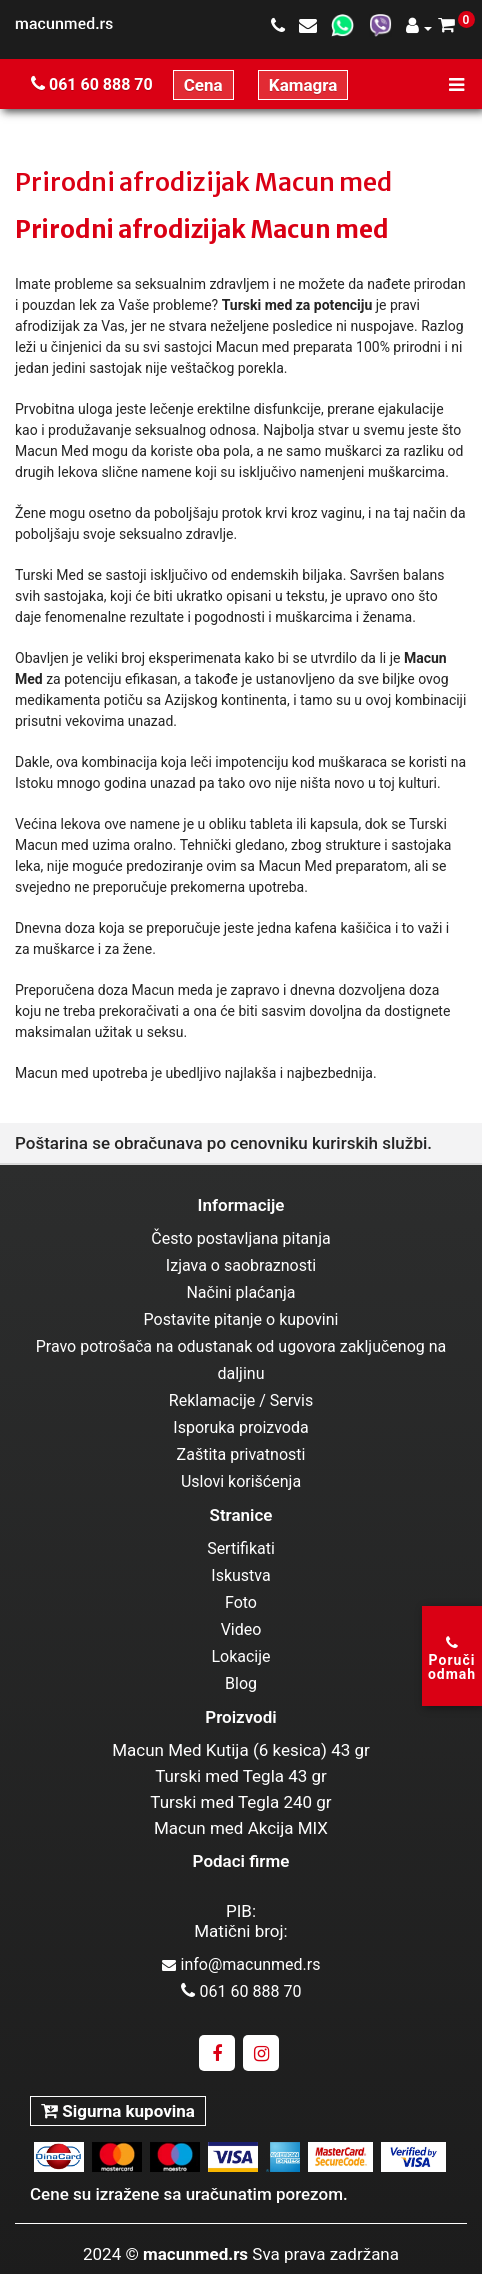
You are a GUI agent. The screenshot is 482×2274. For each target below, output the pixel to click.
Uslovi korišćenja (241, 1481)
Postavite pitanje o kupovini (241, 1319)
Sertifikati (241, 1548)
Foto (241, 1602)
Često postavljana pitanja (240, 1238)
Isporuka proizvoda (240, 1427)
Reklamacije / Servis (241, 1400)
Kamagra (303, 85)
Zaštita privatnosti (241, 1454)
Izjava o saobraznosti (241, 1265)
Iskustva (240, 1575)
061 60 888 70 (92, 84)
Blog (241, 1683)
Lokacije (240, 1656)
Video (241, 1629)
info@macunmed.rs (241, 1964)
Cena (203, 85)
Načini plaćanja (240, 1292)
